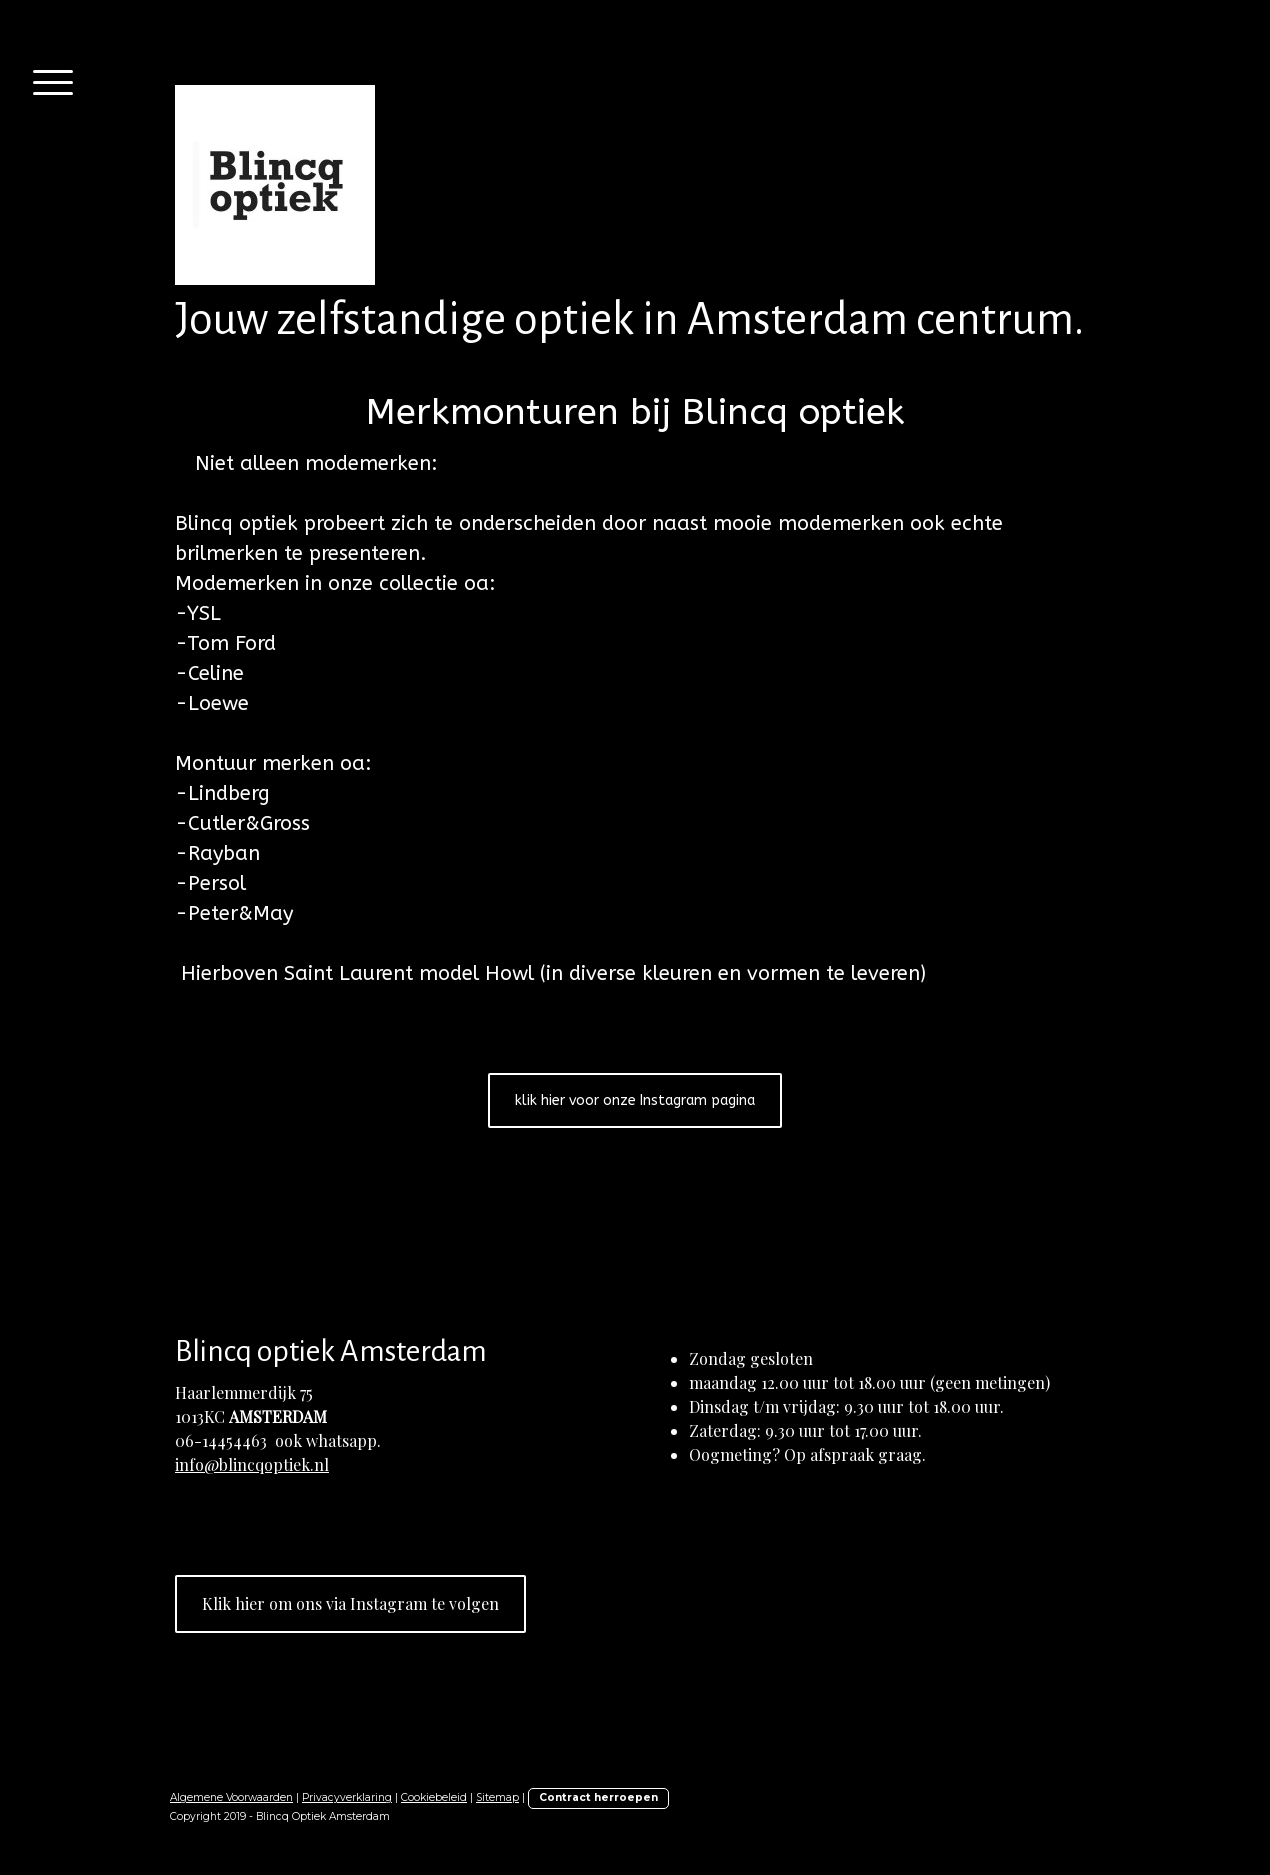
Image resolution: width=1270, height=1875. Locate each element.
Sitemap (497, 1797)
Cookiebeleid (434, 1797)
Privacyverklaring (347, 1797)
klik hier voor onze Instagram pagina (635, 1100)
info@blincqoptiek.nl (252, 1464)
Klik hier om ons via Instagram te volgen (350, 1603)
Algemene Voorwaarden (231, 1797)
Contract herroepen (598, 1797)
